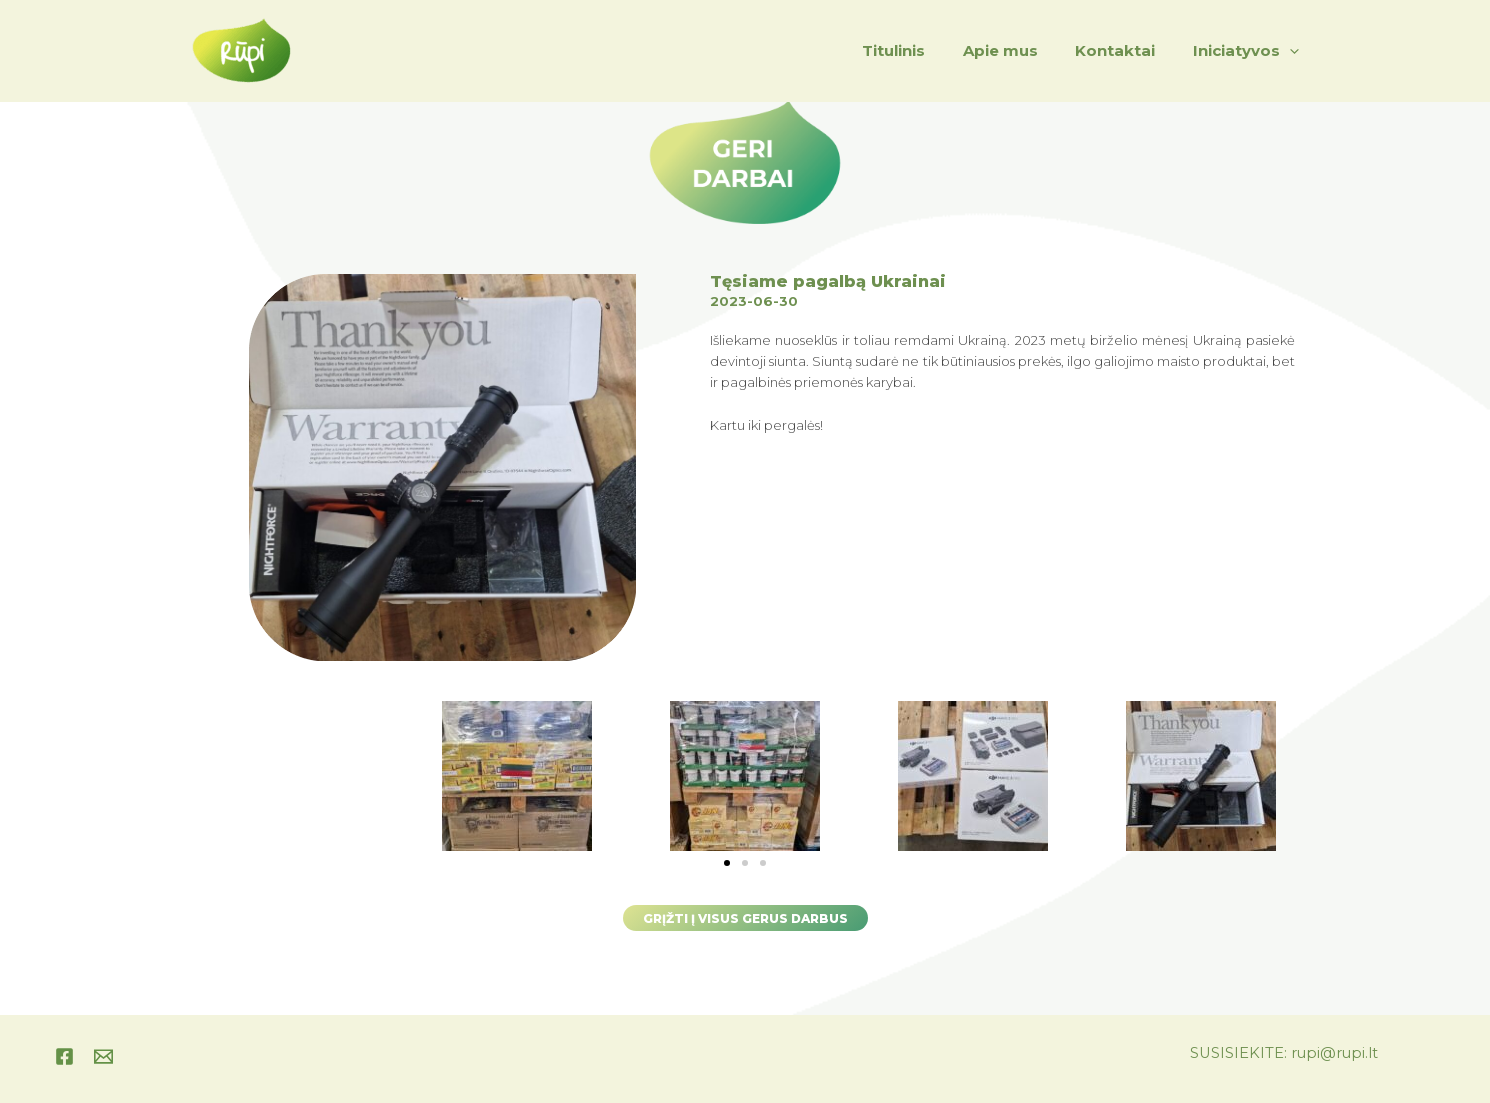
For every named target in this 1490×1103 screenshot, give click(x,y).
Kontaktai (1127, 50)
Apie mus (1019, 50)
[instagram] (103, 1056)
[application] (1293, 51)
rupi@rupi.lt (1334, 1053)
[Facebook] (64, 1056)
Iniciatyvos (1250, 51)
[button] (727, 861)
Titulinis (920, 50)
